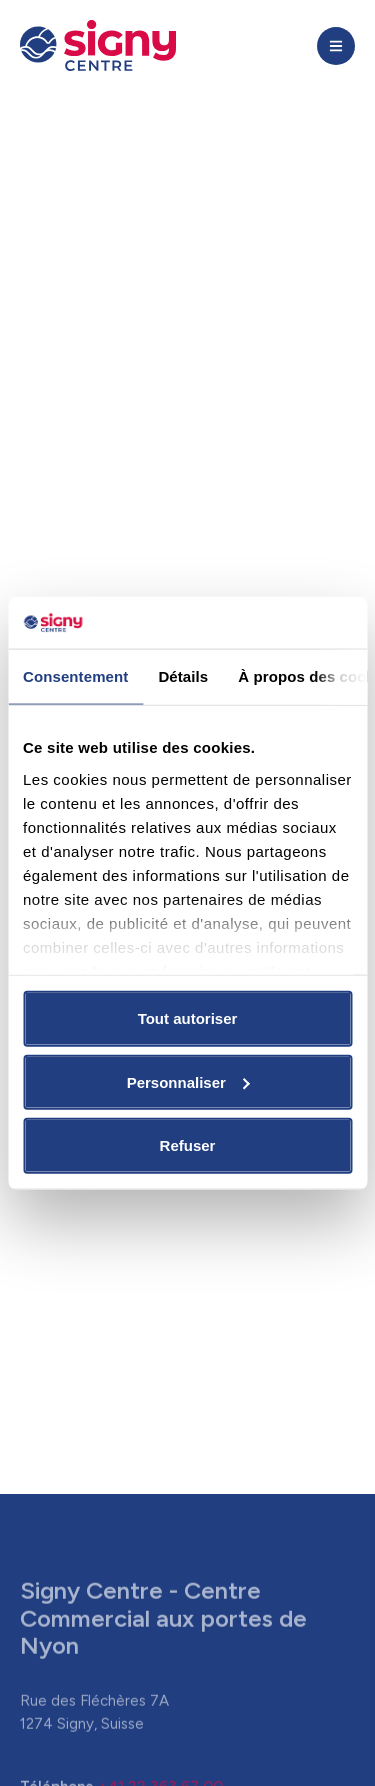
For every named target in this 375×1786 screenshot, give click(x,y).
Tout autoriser (188, 1018)
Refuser (188, 1145)
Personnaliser (188, 1081)
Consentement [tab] (75, 676)
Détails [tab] (183, 676)
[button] (336, 46)
